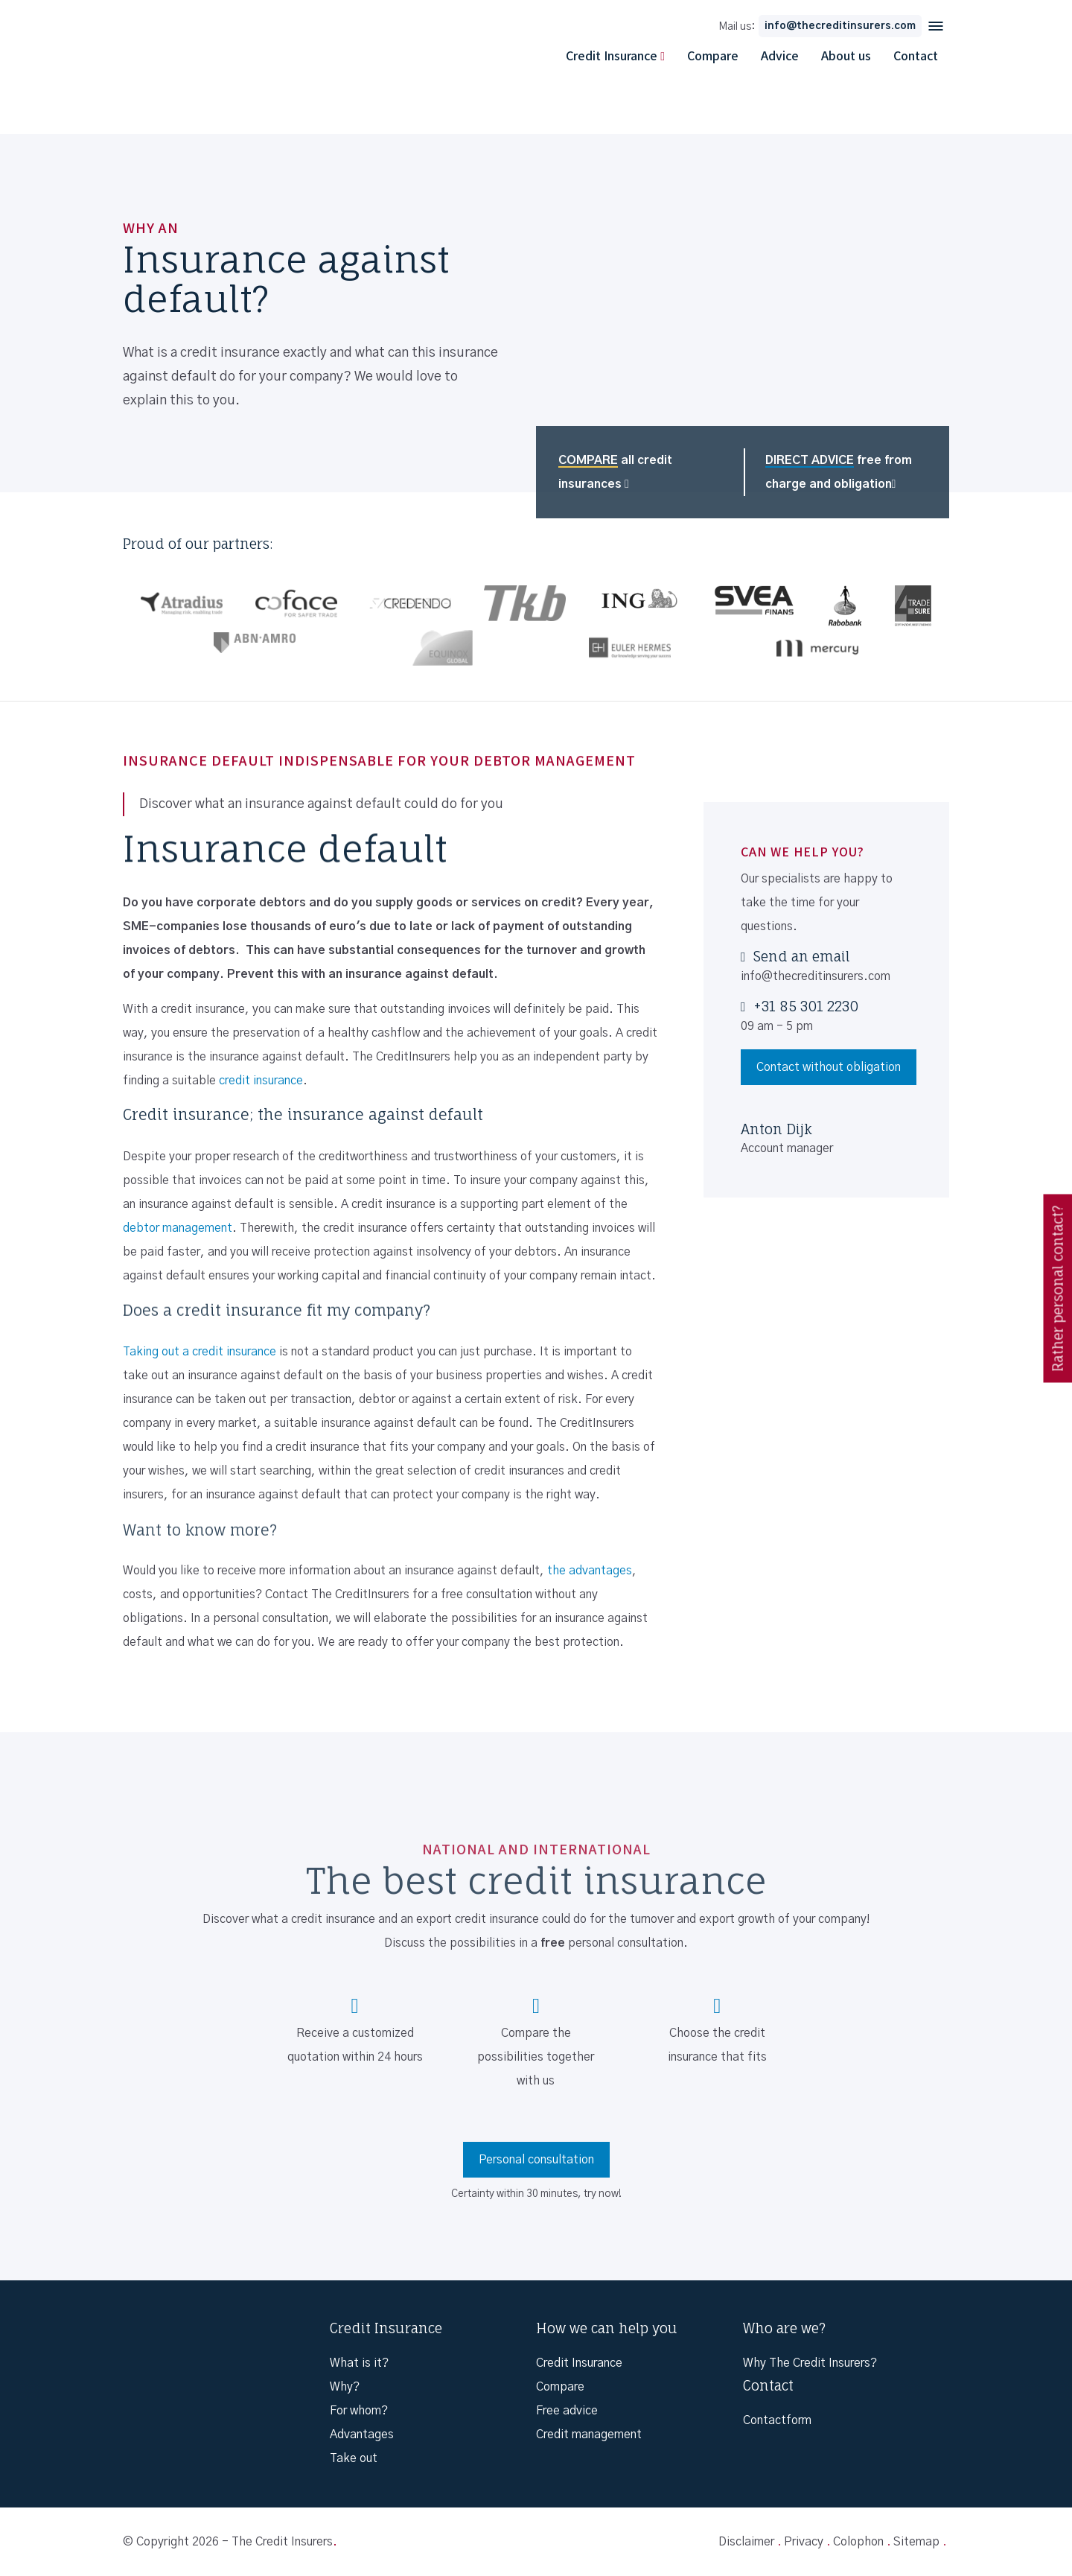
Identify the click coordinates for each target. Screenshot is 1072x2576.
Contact (915, 55)
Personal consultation (536, 2160)
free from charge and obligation (838, 472)
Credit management (589, 2434)
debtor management (177, 1228)
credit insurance (261, 1081)
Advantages (362, 2434)
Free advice (567, 2411)
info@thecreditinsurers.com (840, 26)
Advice (780, 55)
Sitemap (916, 2542)
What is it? (359, 2363)
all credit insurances (615, 472)
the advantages (589, 1571)
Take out (353, 2458)
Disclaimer (746, 2542)
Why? (345, 2387)
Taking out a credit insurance (199, 1352)
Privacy (803, 2542)
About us (846, 55)
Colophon (858, 2542)
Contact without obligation (828, 1067)
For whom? (359, 2411)
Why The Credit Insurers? (810, 2363)
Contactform (777, 2420)
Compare (712, 55)
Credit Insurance (611, 55)
